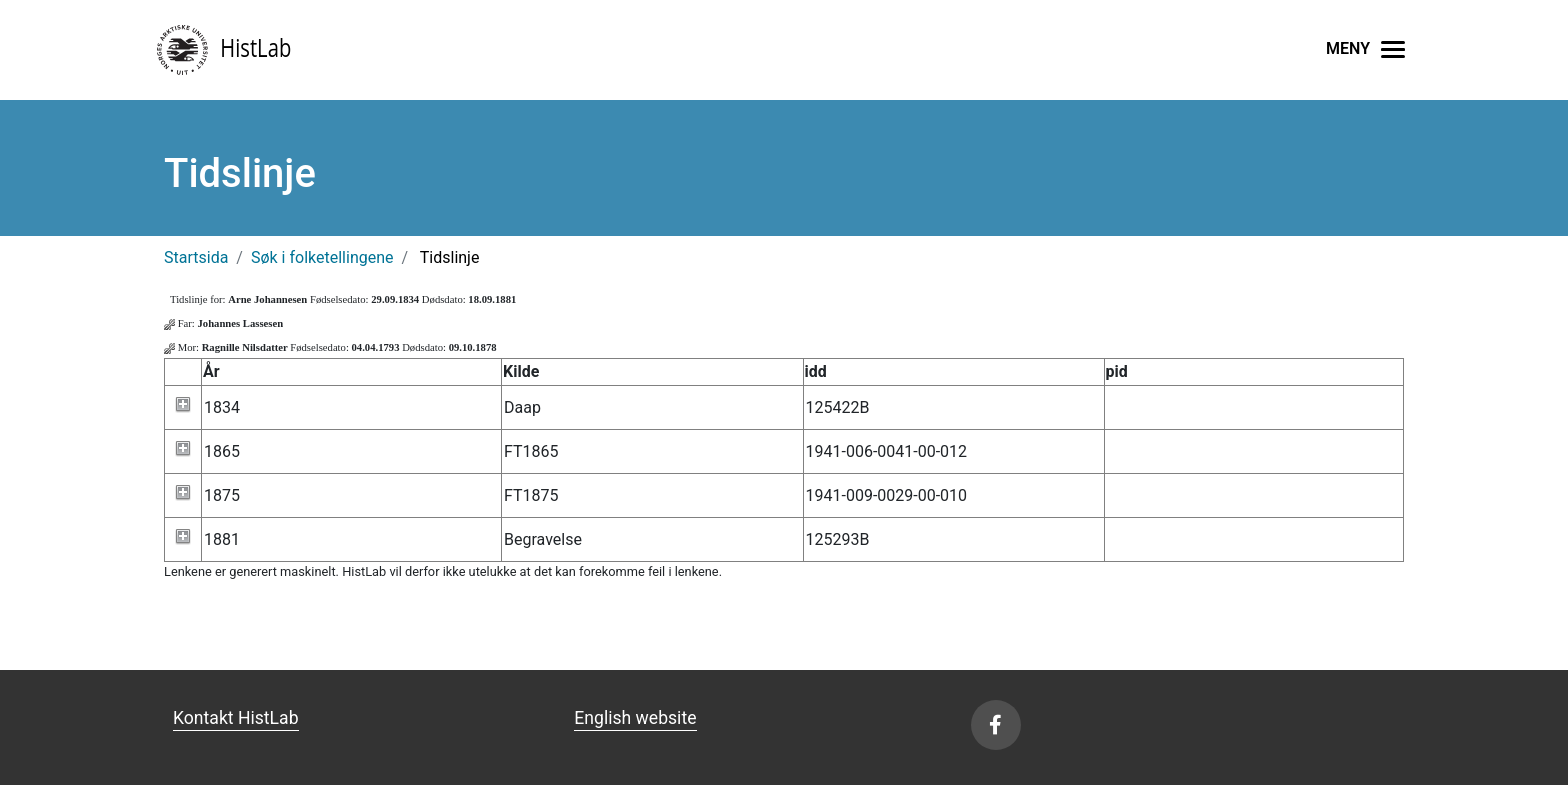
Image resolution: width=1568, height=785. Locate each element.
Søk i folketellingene (322, 257)
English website (635, 718)
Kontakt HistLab (236, 718)
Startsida (196, 257)
